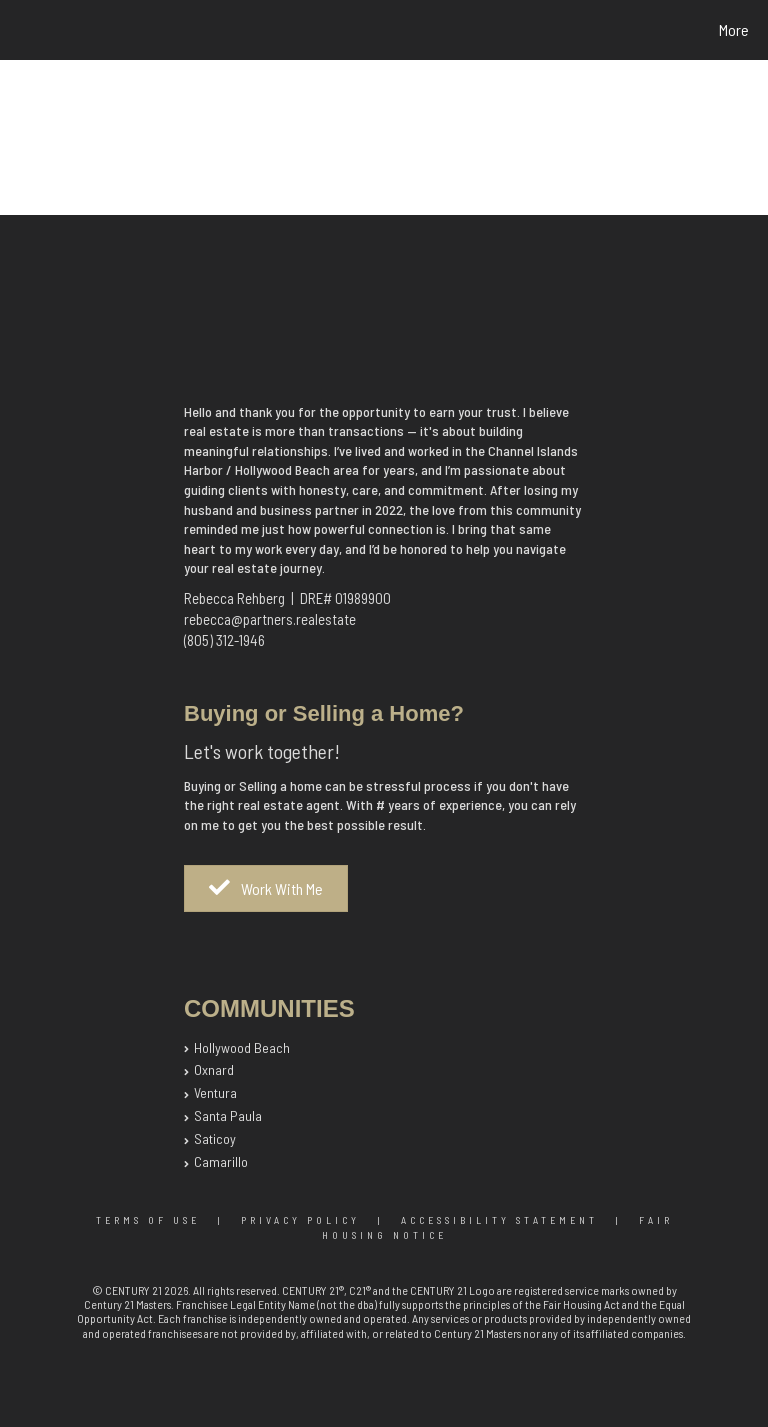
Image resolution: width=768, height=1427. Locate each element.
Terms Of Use (148, 1220)
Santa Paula (228, 1115)
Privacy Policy (300, 1220)
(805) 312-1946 (224, 640)
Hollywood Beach (242, 1047)
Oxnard (214, 1069)
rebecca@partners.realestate (270, 619)
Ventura (215, 1092)
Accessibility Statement (499, 1220)
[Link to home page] (19, 30)
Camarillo (221, 1161)
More (734, 29)
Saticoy (215, 1138)
